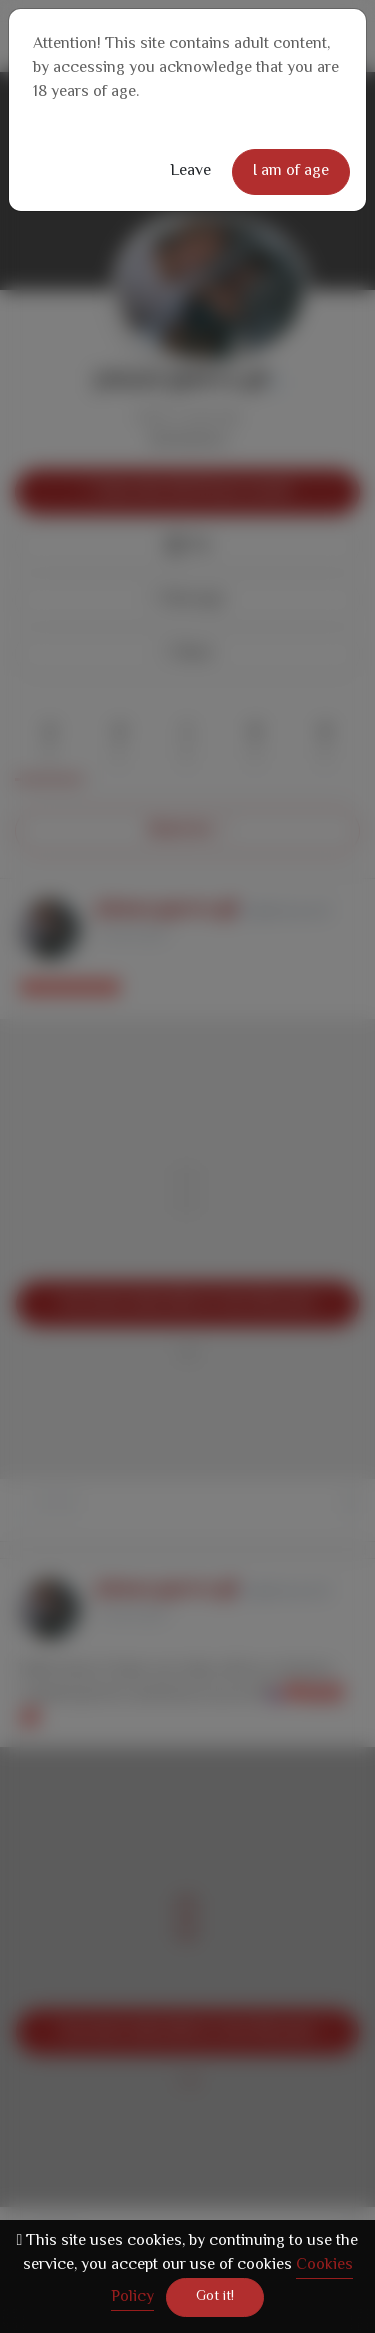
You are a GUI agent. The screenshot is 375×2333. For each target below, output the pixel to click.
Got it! (215, 2297)
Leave (190, 171)
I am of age (291, 171)
